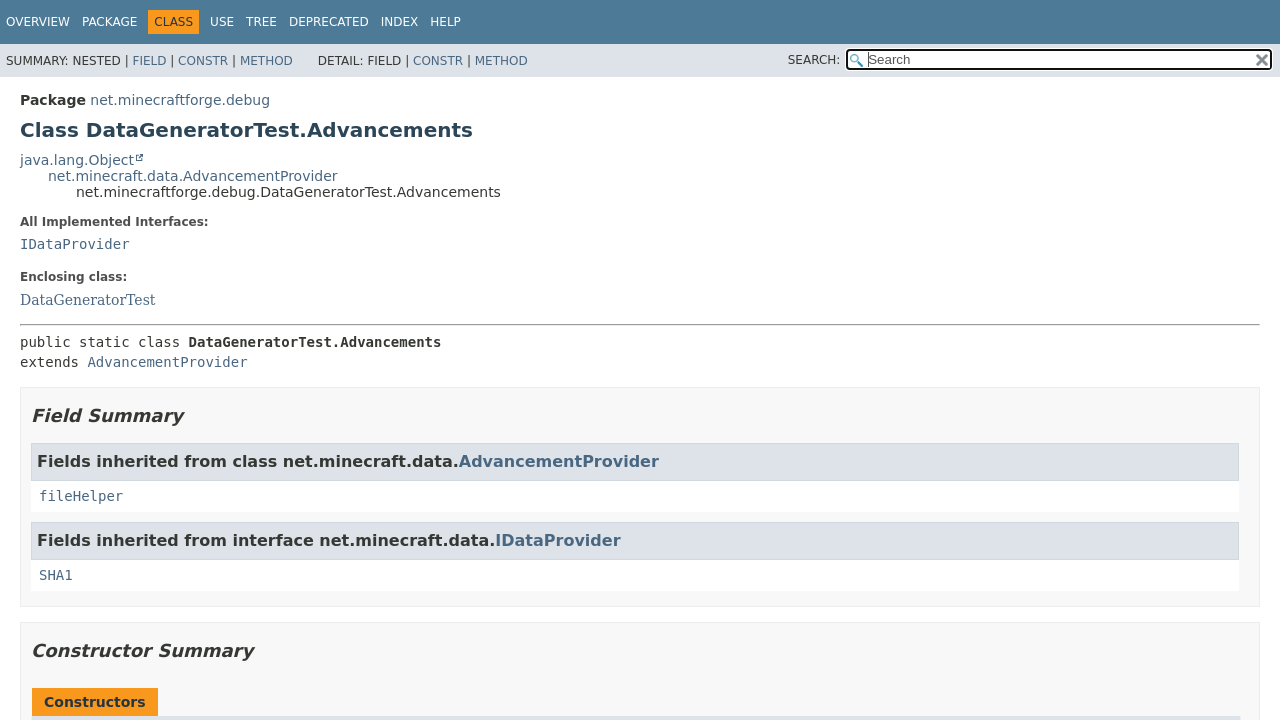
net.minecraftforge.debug (180, 100)
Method (266, 61)
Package (109, 22)
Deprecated (329, 22)
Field (149, 61)
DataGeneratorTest (87, 300)
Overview (38, 22)
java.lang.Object (77, 160)
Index (400, 22)
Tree (261, 22)
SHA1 (56, 575)
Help (445, 22)
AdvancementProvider (167, 362)
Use (222, 22)
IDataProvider (75, 244)
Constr (203, 61)
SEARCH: (814, 60)
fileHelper (81, 496)
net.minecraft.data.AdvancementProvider (193, 176)
